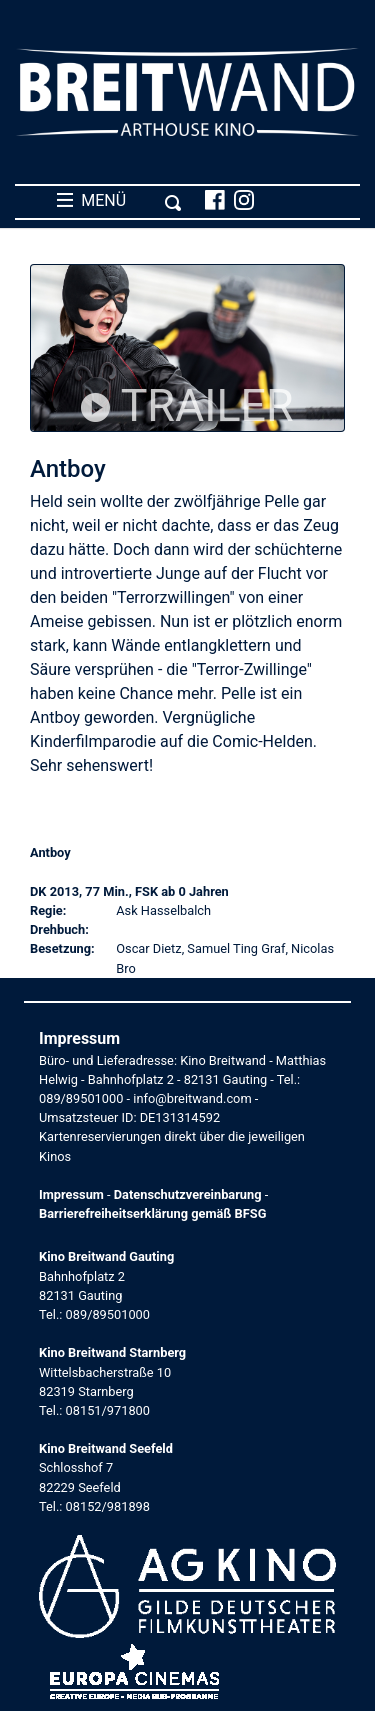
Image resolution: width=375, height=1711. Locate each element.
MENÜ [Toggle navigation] (119, 201)
